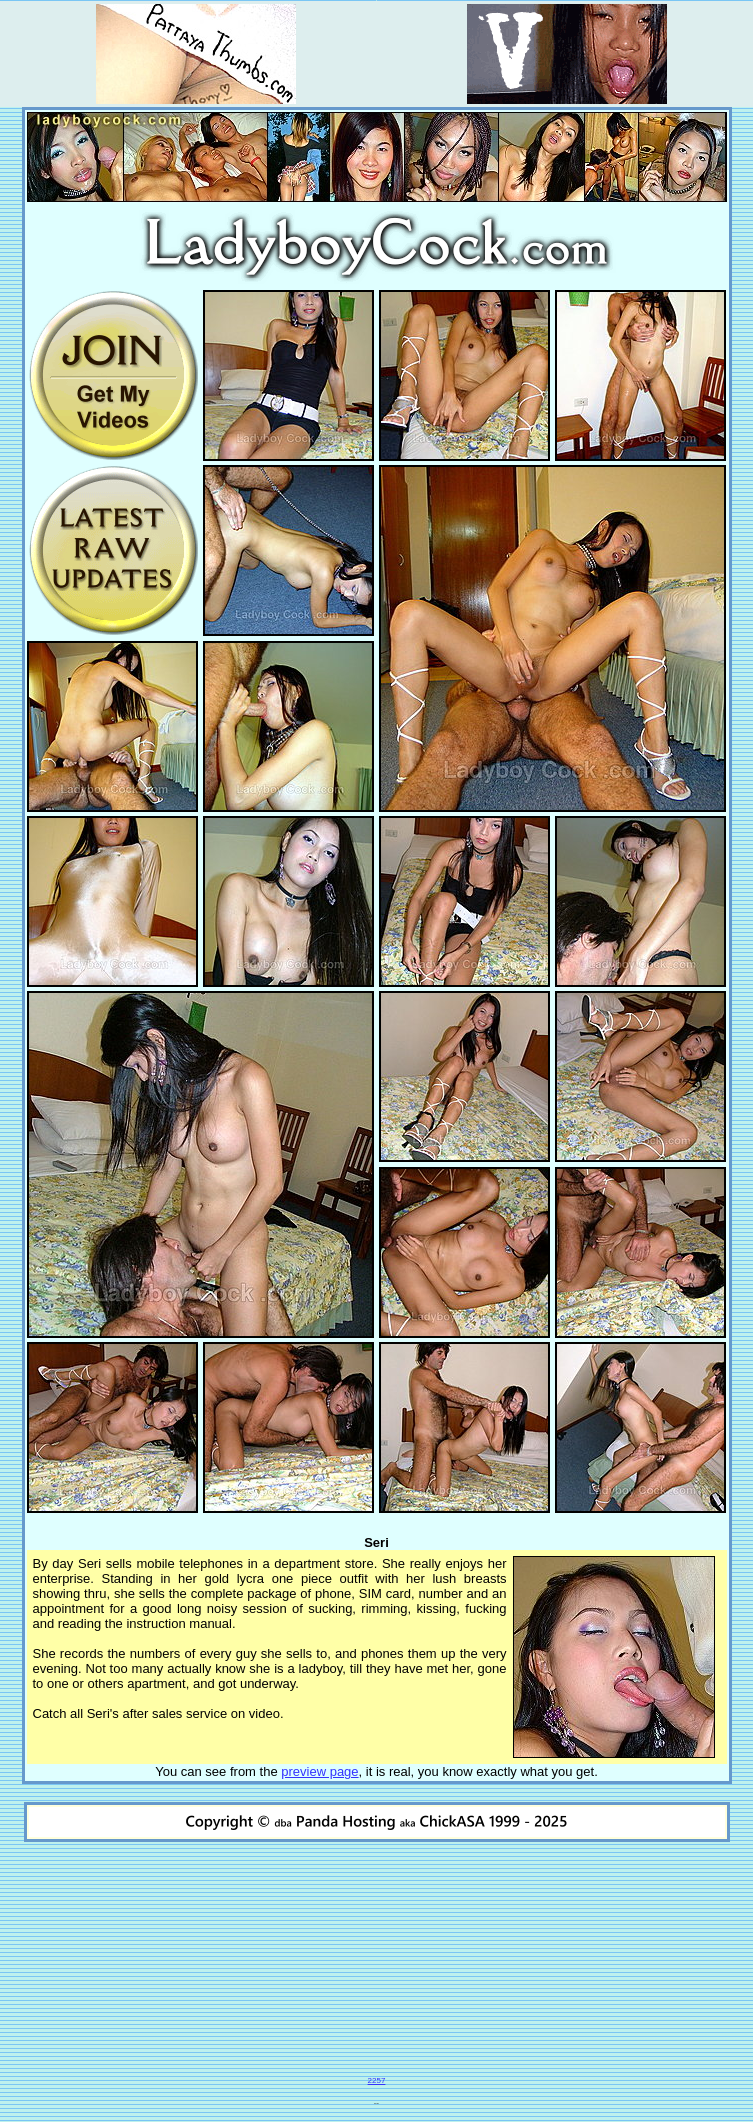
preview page (319, 1771)
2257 (377, 2080)
